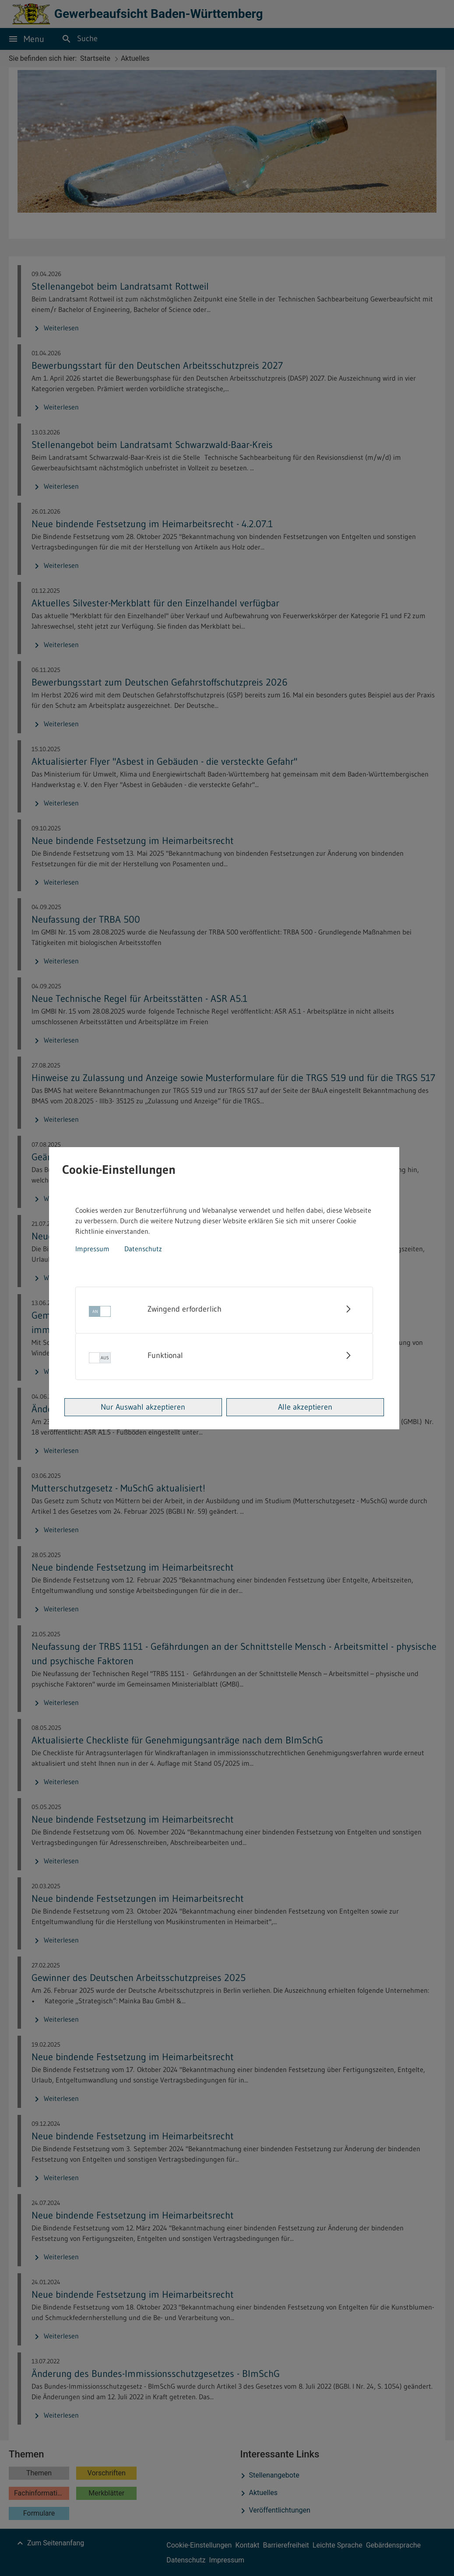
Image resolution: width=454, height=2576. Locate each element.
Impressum (92, 1248)
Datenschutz (143, 1248)
